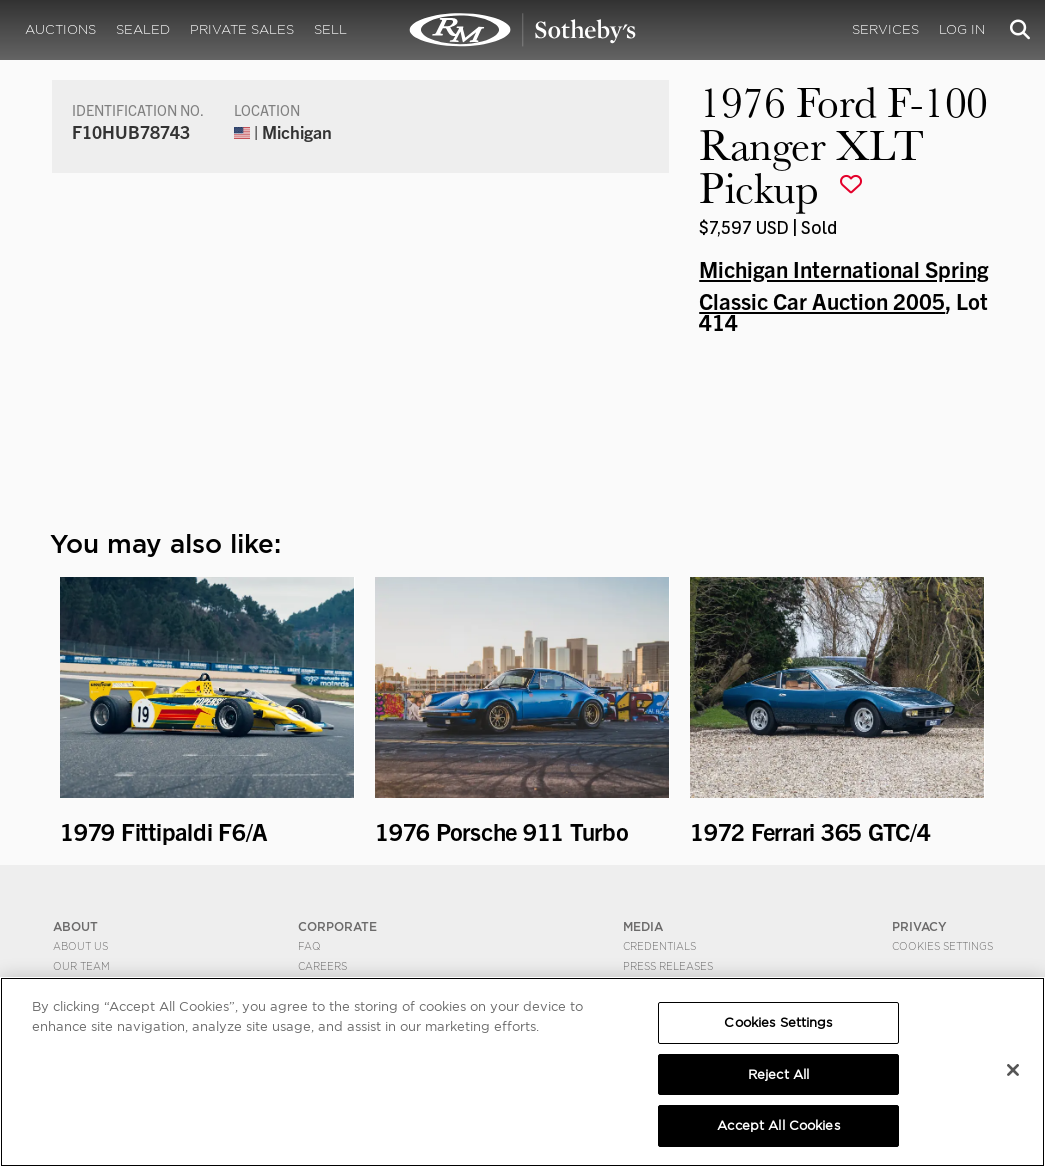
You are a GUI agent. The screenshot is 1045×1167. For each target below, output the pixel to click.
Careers (322, 966)
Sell (330, 29)
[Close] (1013, 1070)
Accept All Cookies (778, 1125)
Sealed (143, 29)
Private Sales (242, 29)
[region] (522, 1072)
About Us (80, 946)
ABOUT (75, 926)
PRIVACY (919, 926)
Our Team (81, 966)
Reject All (778, 1074)
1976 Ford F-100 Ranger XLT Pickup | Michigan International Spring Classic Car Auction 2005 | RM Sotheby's (523, 30)
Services (885, 29)
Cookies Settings (942, 946)
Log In (962, 29)
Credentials (659, 946)
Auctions (60, 29)
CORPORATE (337, 926)
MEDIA (643, 926)
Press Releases (668, 966)
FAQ (309, 946)
